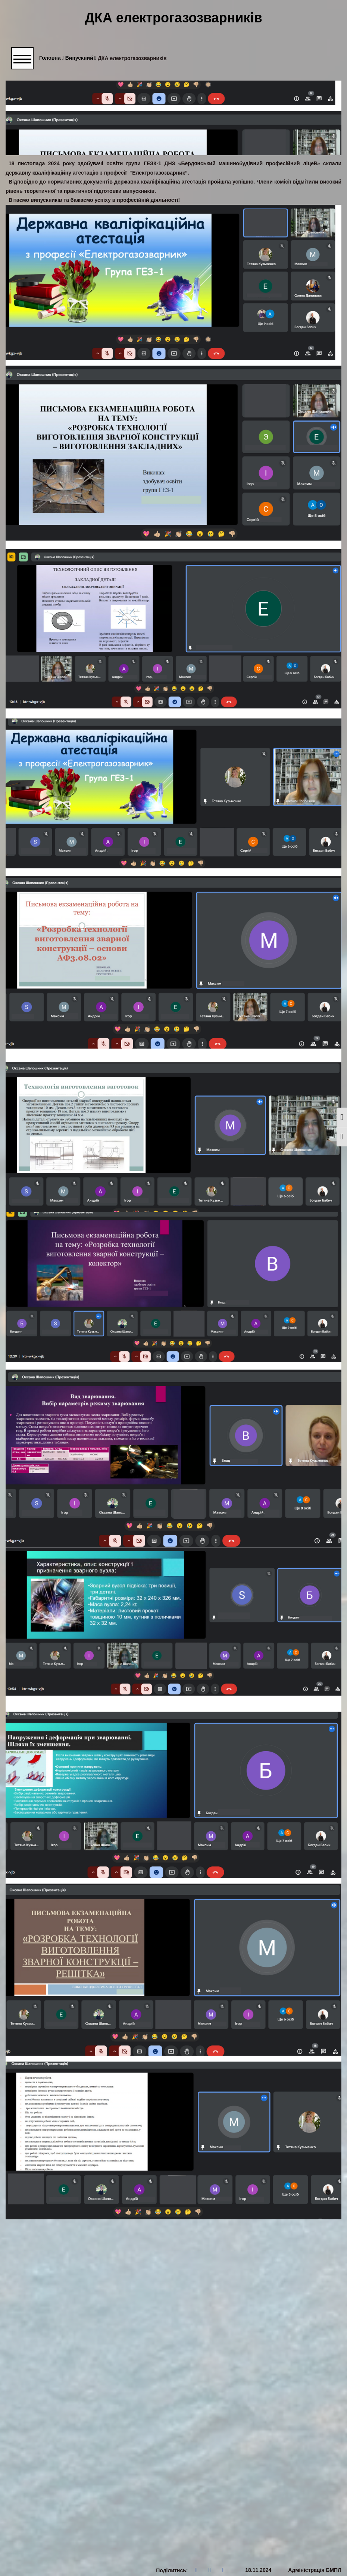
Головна (51, 58)
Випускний (80, 58)
